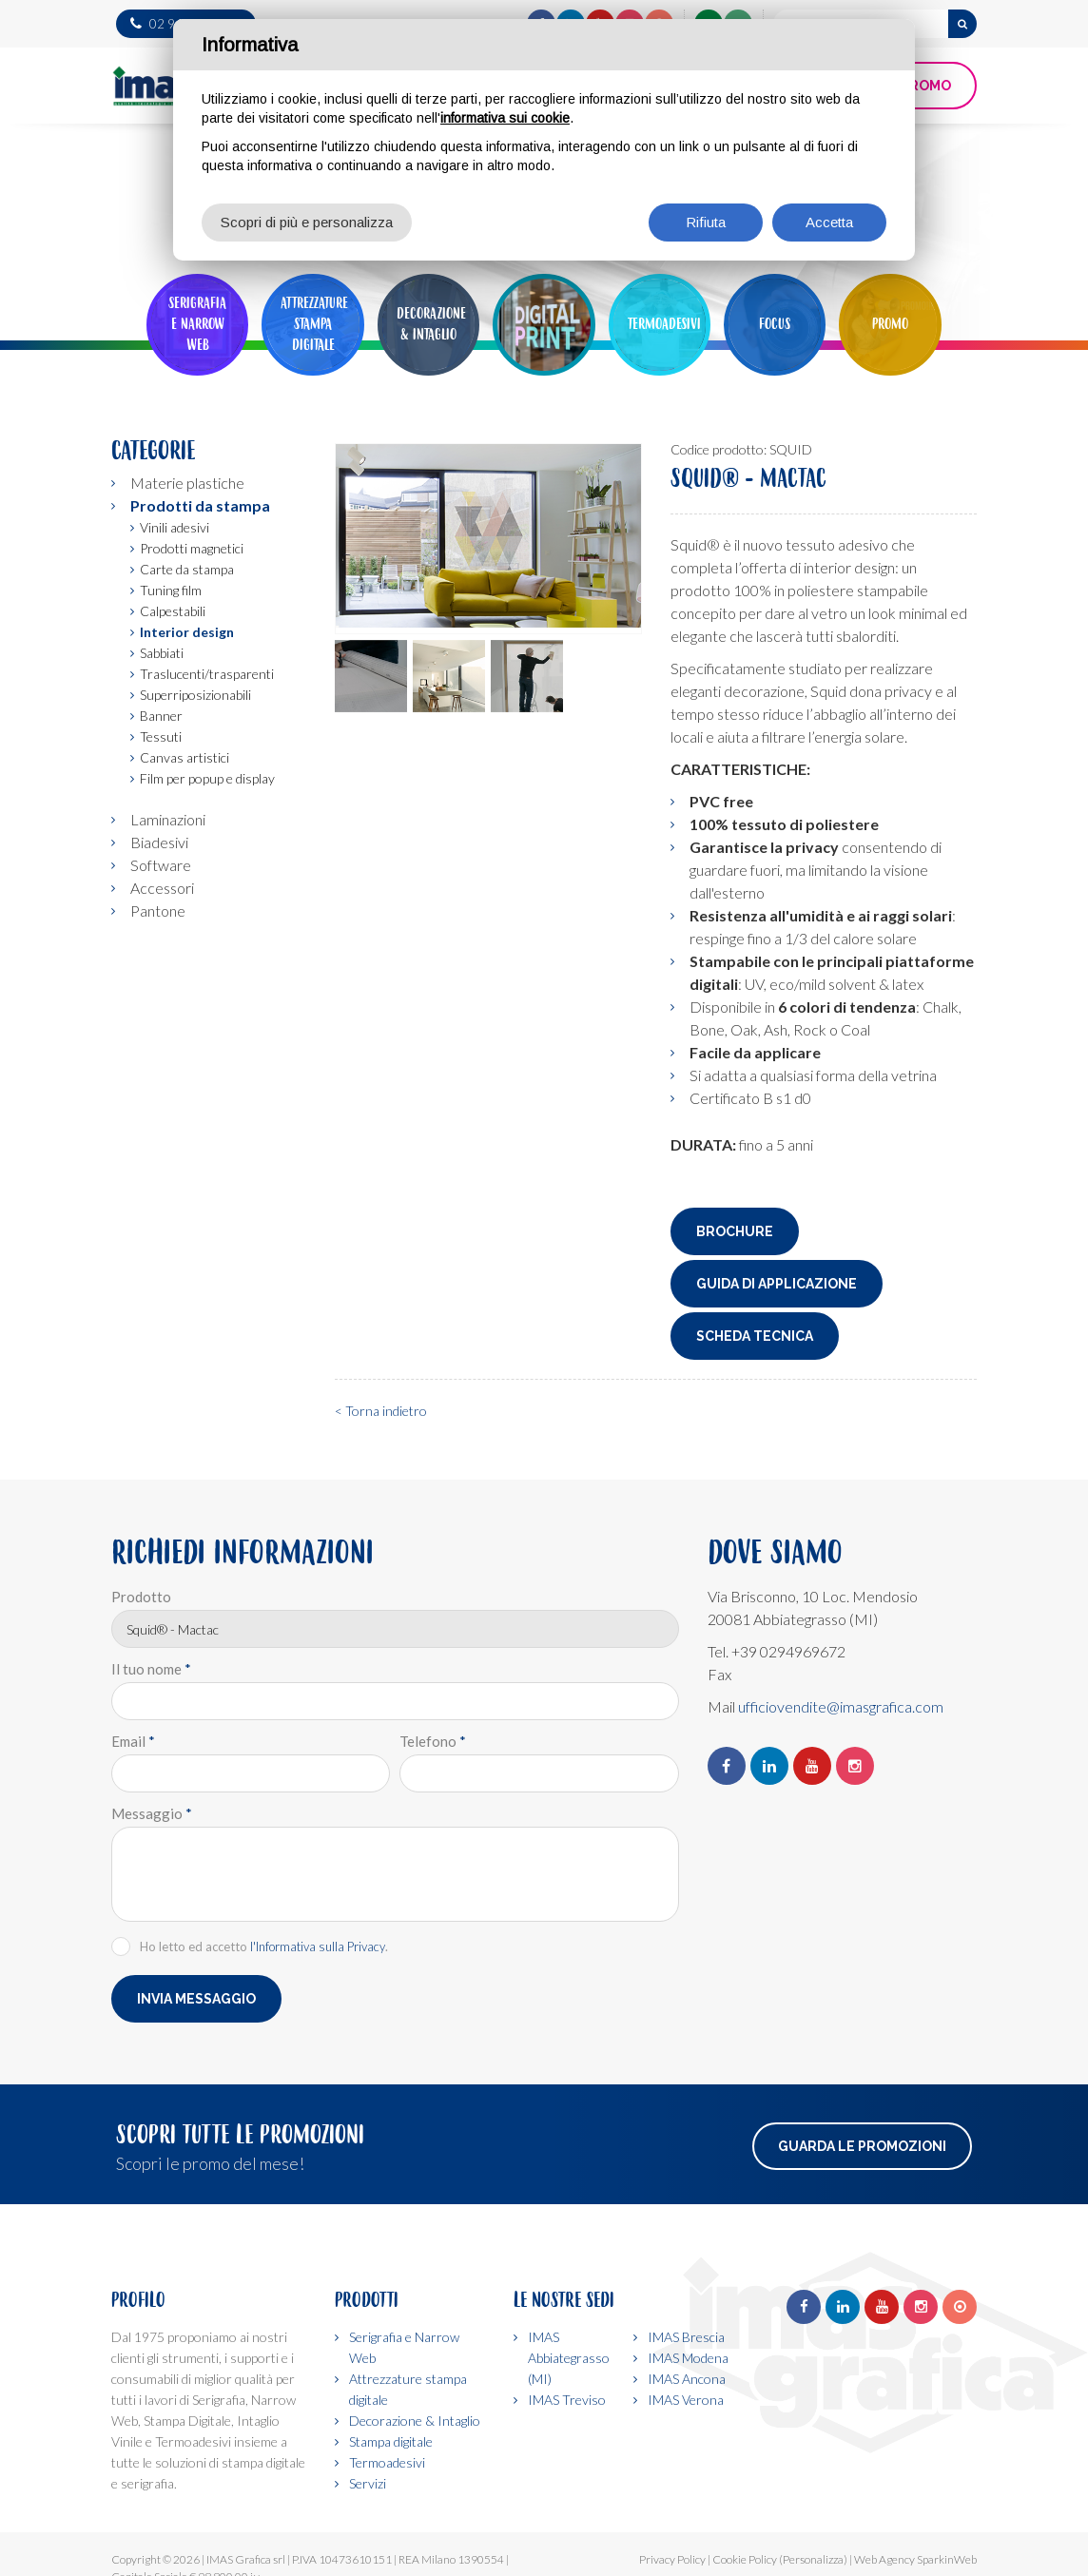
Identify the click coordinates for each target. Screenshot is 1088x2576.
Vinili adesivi (174, 527)
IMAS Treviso (567, 2400)
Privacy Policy (672, 2559)
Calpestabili (172, 611)
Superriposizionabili (195, 695)
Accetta (829, 222)
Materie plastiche (187, 483)
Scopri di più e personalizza (307, 222)
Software (160, 865)
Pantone (157, 910)
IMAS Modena (688, 2358)
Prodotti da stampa (200, 505)
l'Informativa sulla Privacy (317, 1946)
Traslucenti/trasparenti (207, 674)
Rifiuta (706, 222)
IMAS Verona (686, 2400)
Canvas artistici (184, 757)
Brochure (734, 1231)
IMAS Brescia (686, 2337)
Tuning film (171, 590)
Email (133, 1741)
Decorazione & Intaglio (414, 2420)
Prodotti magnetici (191, 548)
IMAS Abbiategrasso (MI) (569, 2358)
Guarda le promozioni (862, 2146)
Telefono (432, 1741)
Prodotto (141, 1596)
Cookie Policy (744, 2559)
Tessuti (161, 736)
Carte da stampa (187, 569)
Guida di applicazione (776, 1283)
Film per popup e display (207, 778)
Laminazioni (167, 819)
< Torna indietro (381, 1411)
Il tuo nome (151, 1668)
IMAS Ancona (687, 2379)
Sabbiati (162, 653)
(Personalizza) (813, 2559)
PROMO (926, 85)
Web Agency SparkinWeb (915, 2559)
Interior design (187, 632)
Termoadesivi (387, 2462)
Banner (161, 715)
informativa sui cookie (505, 118)
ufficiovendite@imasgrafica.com (840, 1706)
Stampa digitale (391, 2441)
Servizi (367, 2483)
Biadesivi (159, 842)
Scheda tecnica (754, 1336)
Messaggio (151, 1813)
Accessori (162, 888)
